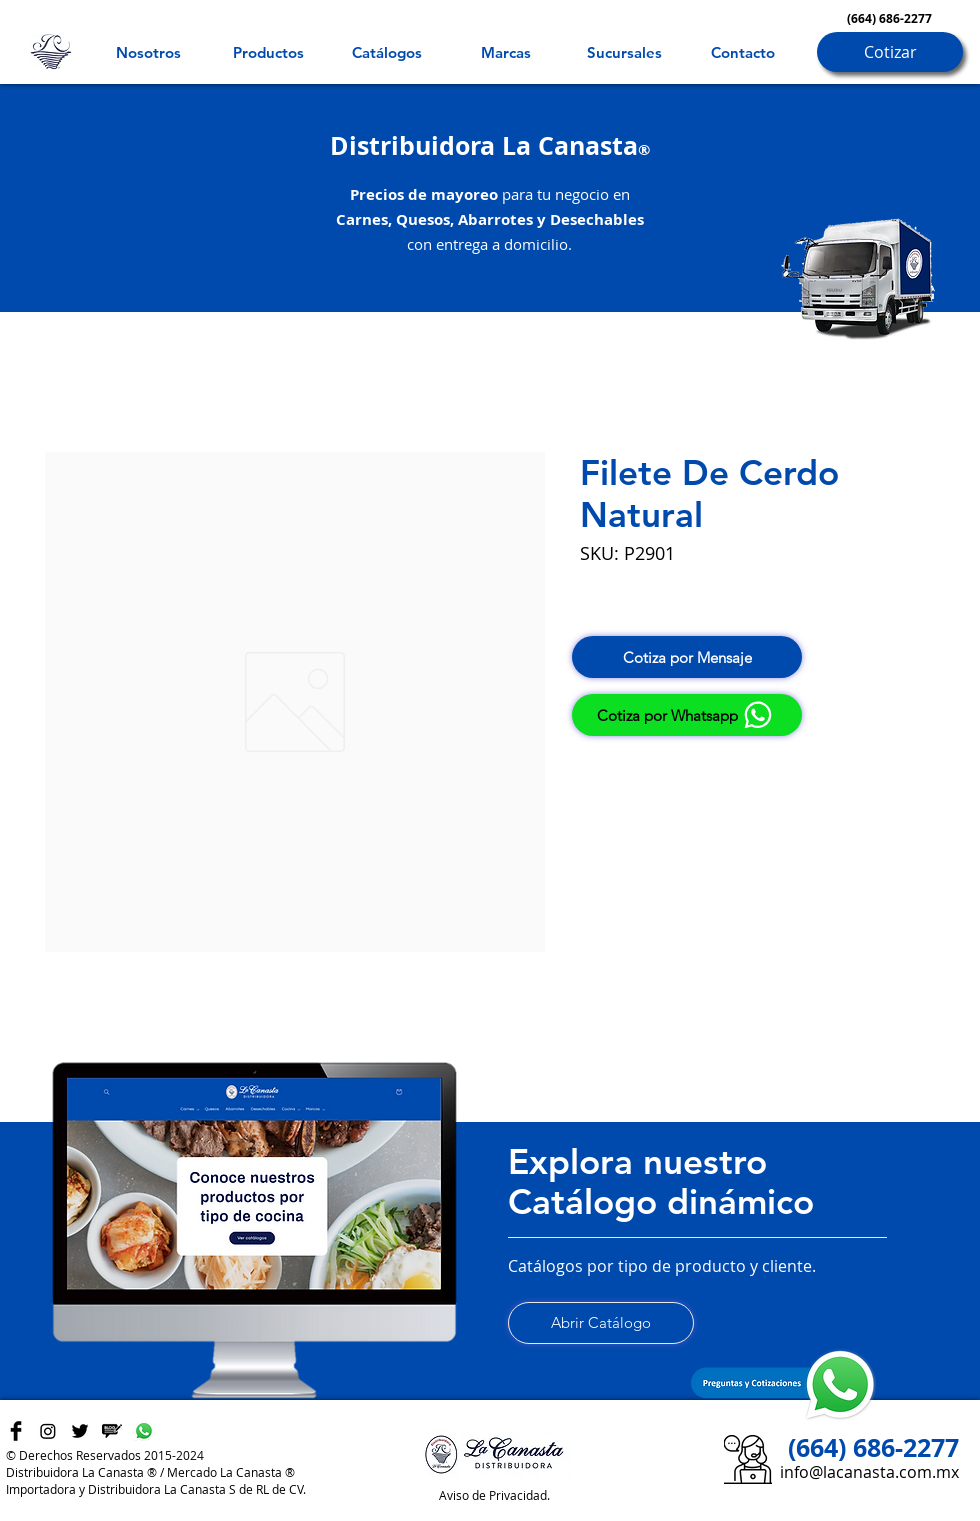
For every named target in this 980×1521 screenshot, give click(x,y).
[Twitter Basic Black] (80, 1431)
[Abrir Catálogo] (601, 1323)
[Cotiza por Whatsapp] (687, 715)
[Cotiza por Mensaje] (687, 657)
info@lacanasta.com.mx (869, 1472)
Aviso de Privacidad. (494, 1495)
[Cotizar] (890, 52)
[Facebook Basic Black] (16, 1431)
